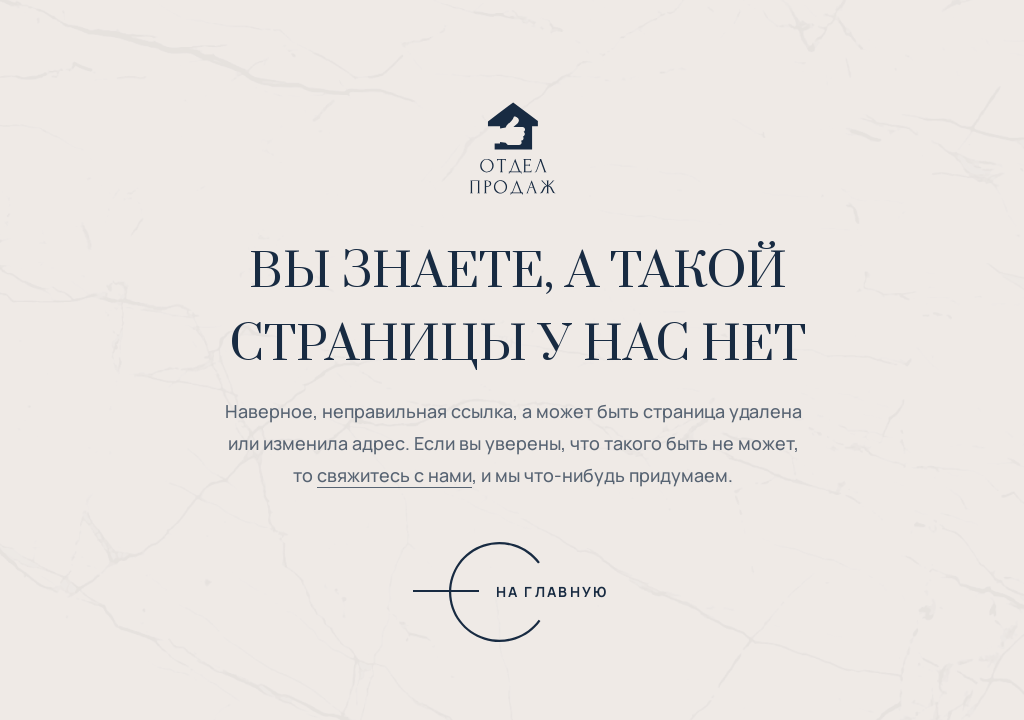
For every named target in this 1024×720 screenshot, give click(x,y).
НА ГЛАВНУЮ (552, 591)
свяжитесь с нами (394, 475)
